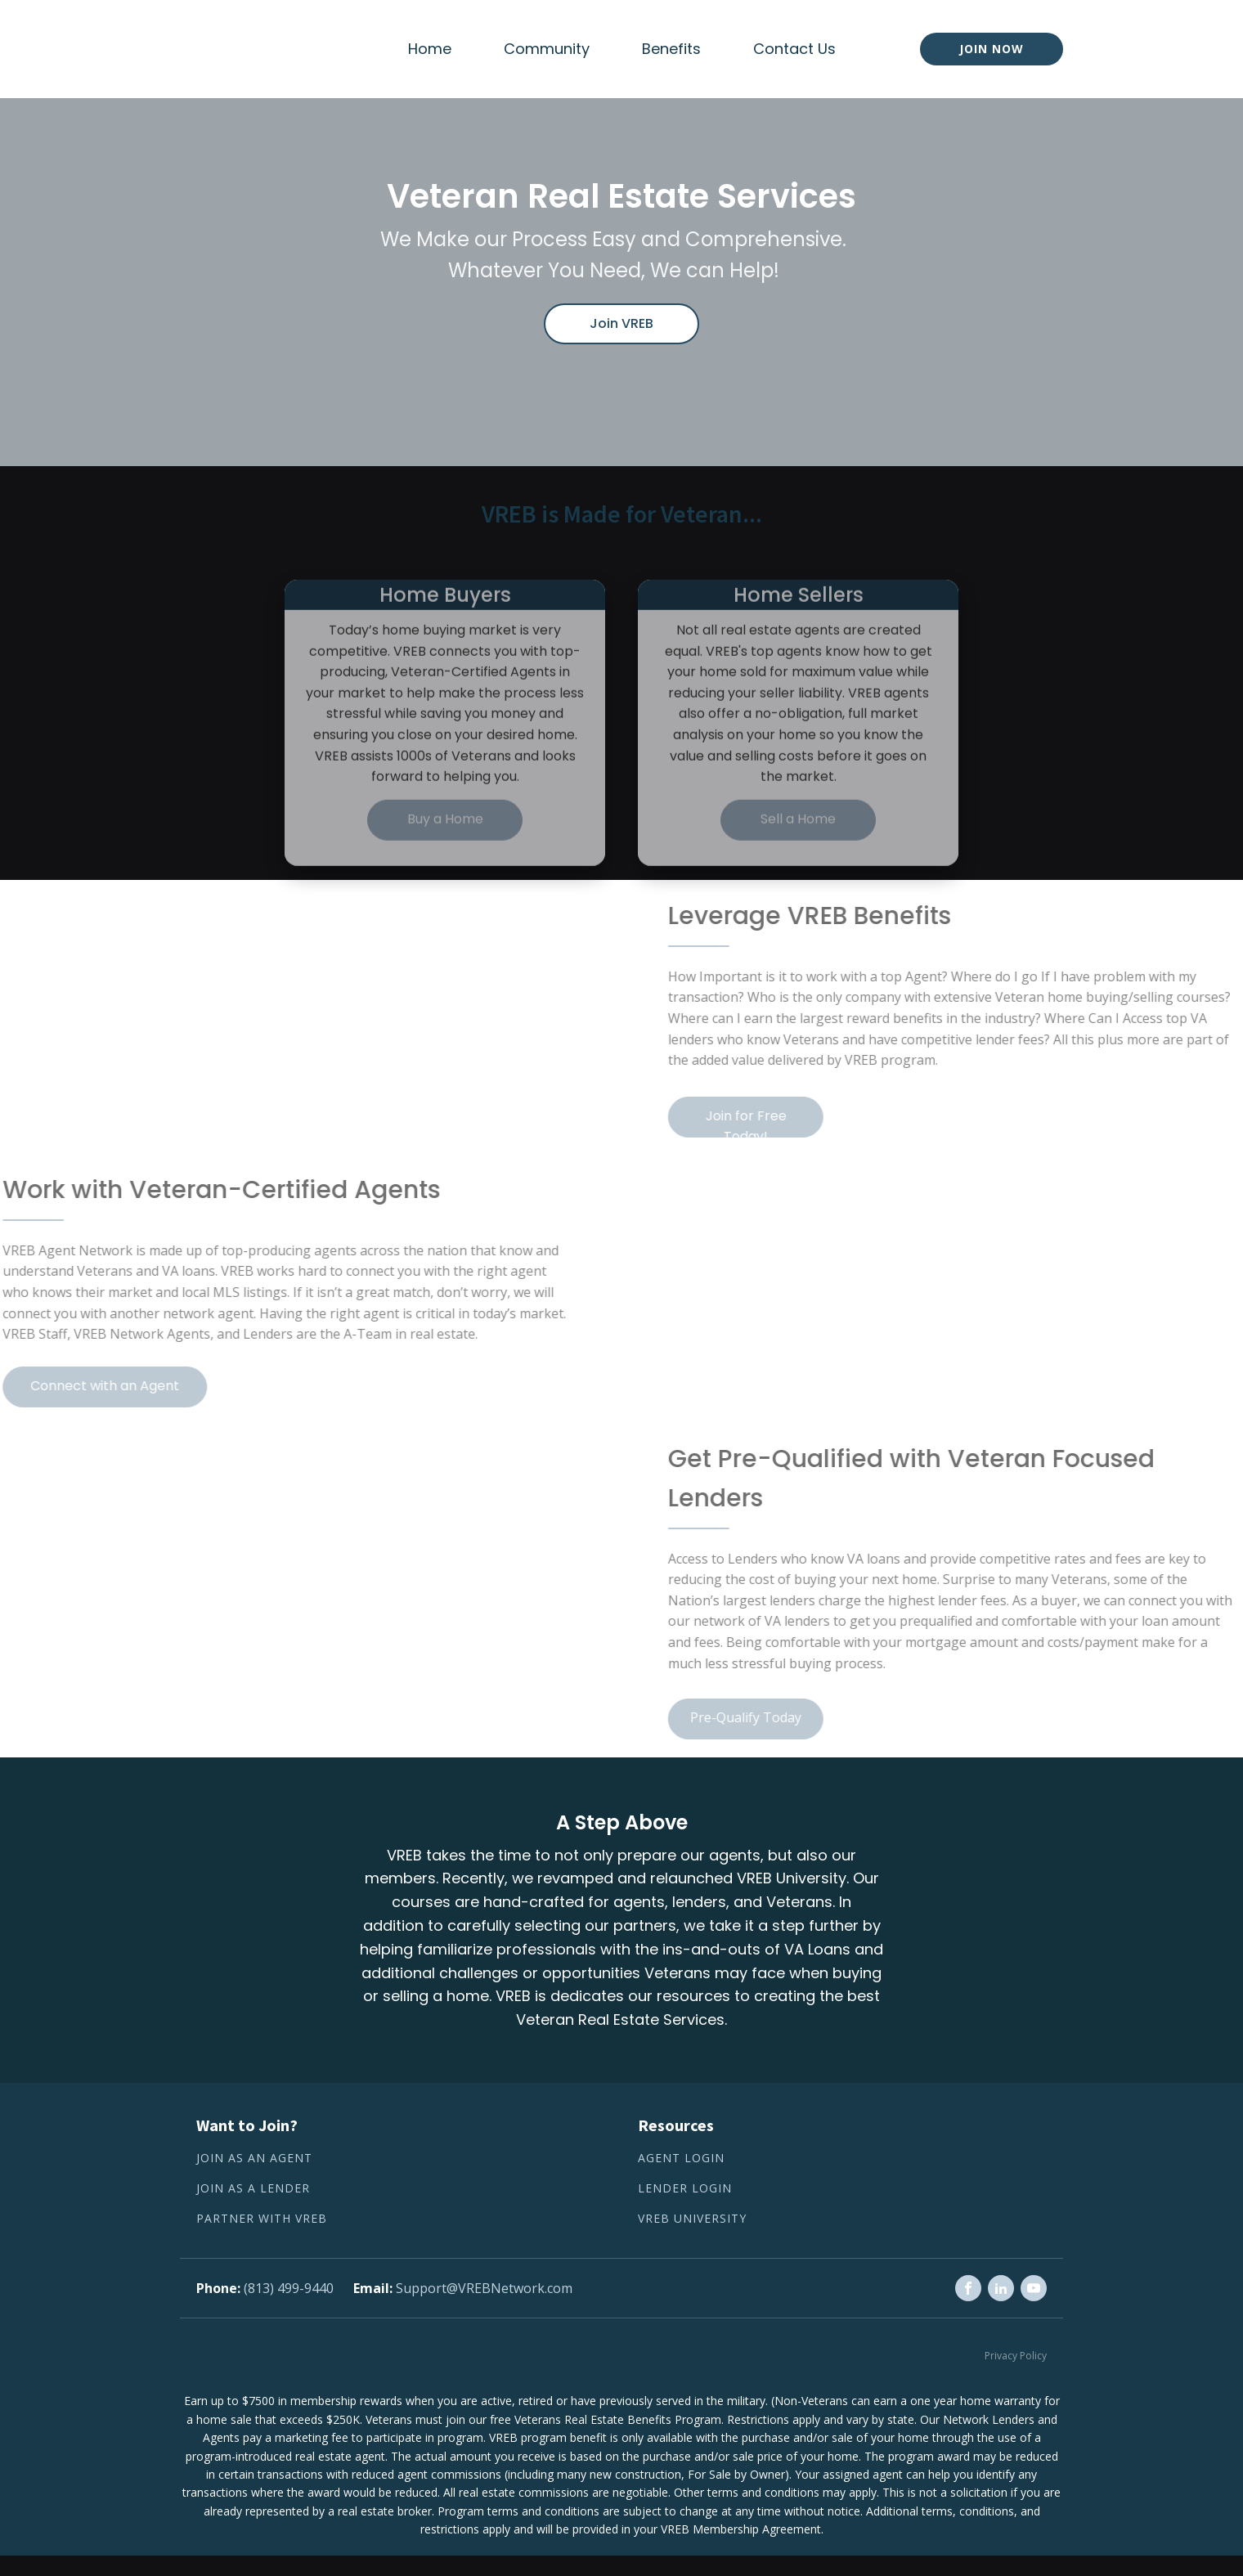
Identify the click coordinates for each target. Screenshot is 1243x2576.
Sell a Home (798, 852)
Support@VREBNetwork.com (484, 2288)
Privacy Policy (1016, 2356)
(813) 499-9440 (289, 2288)
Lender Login (685, 2189)
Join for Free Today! (778, 1122)
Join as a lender (253, 2189)
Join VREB (621, 323)
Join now (991, 48)
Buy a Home (445, 852)
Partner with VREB (261, 2219)
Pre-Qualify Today (779, 1717)
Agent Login (681, 2158)
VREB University (692, 2219)
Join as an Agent (254, 2158)
